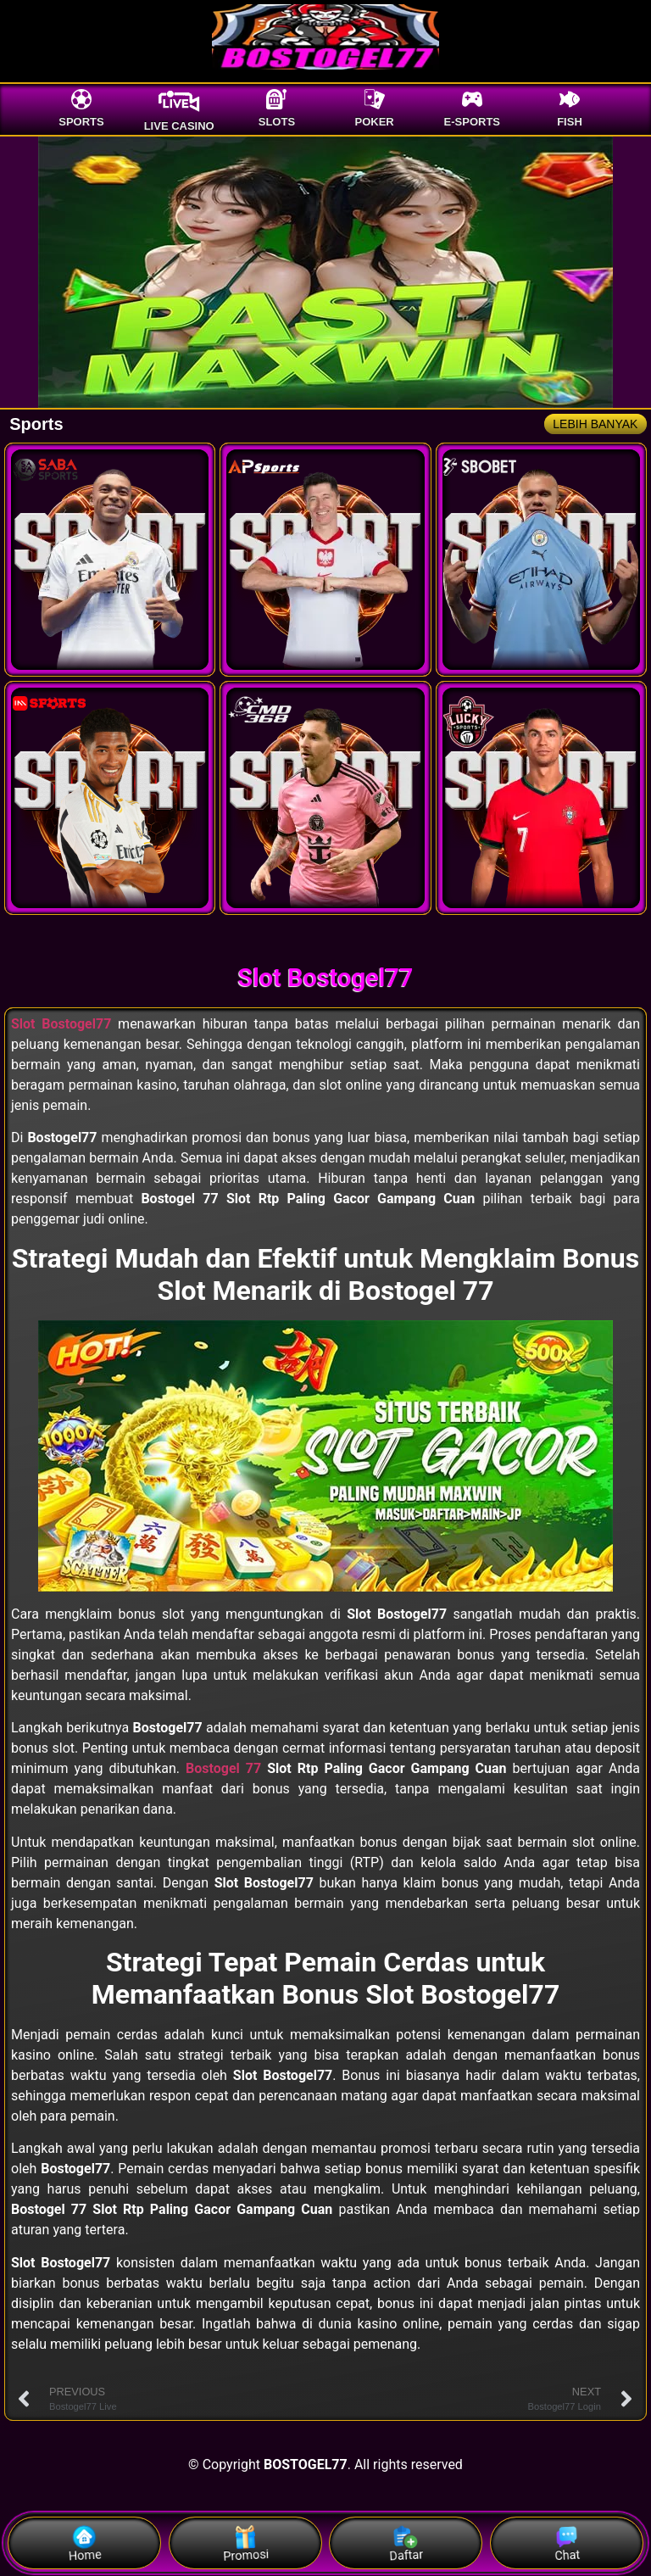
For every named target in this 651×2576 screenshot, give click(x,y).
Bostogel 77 (223, 1768)
